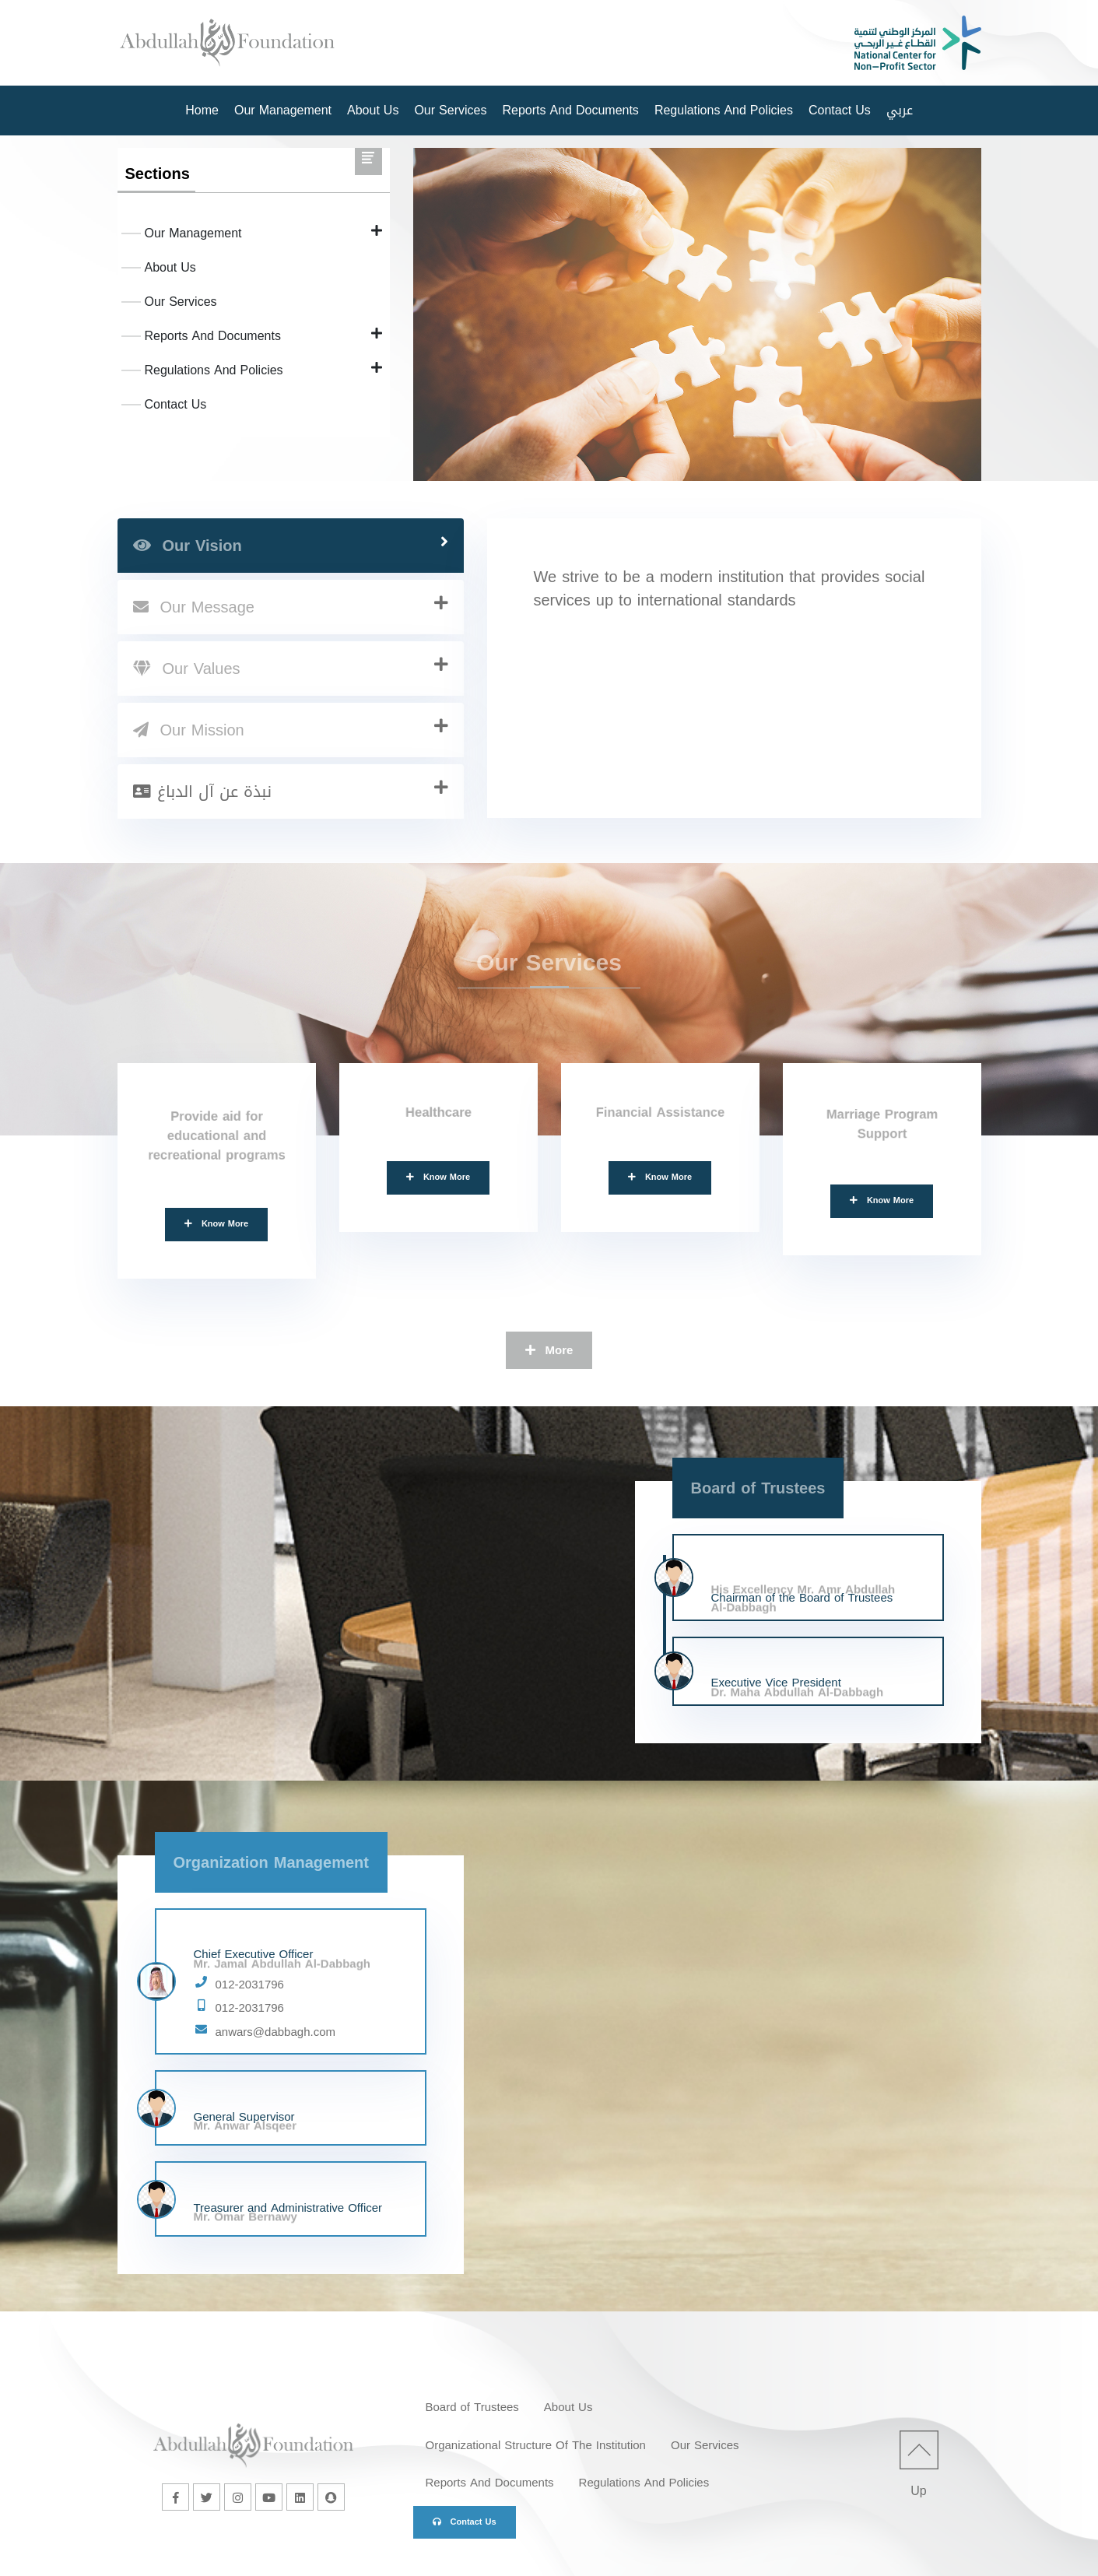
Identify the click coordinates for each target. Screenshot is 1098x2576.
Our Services (450, 110)
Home (202, 110)
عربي (899, 110)
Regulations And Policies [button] (723, 110)
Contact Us (840, 110)
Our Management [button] (283, 110)
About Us (372, 110)
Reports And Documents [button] (570, 110)
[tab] (291, 545)
